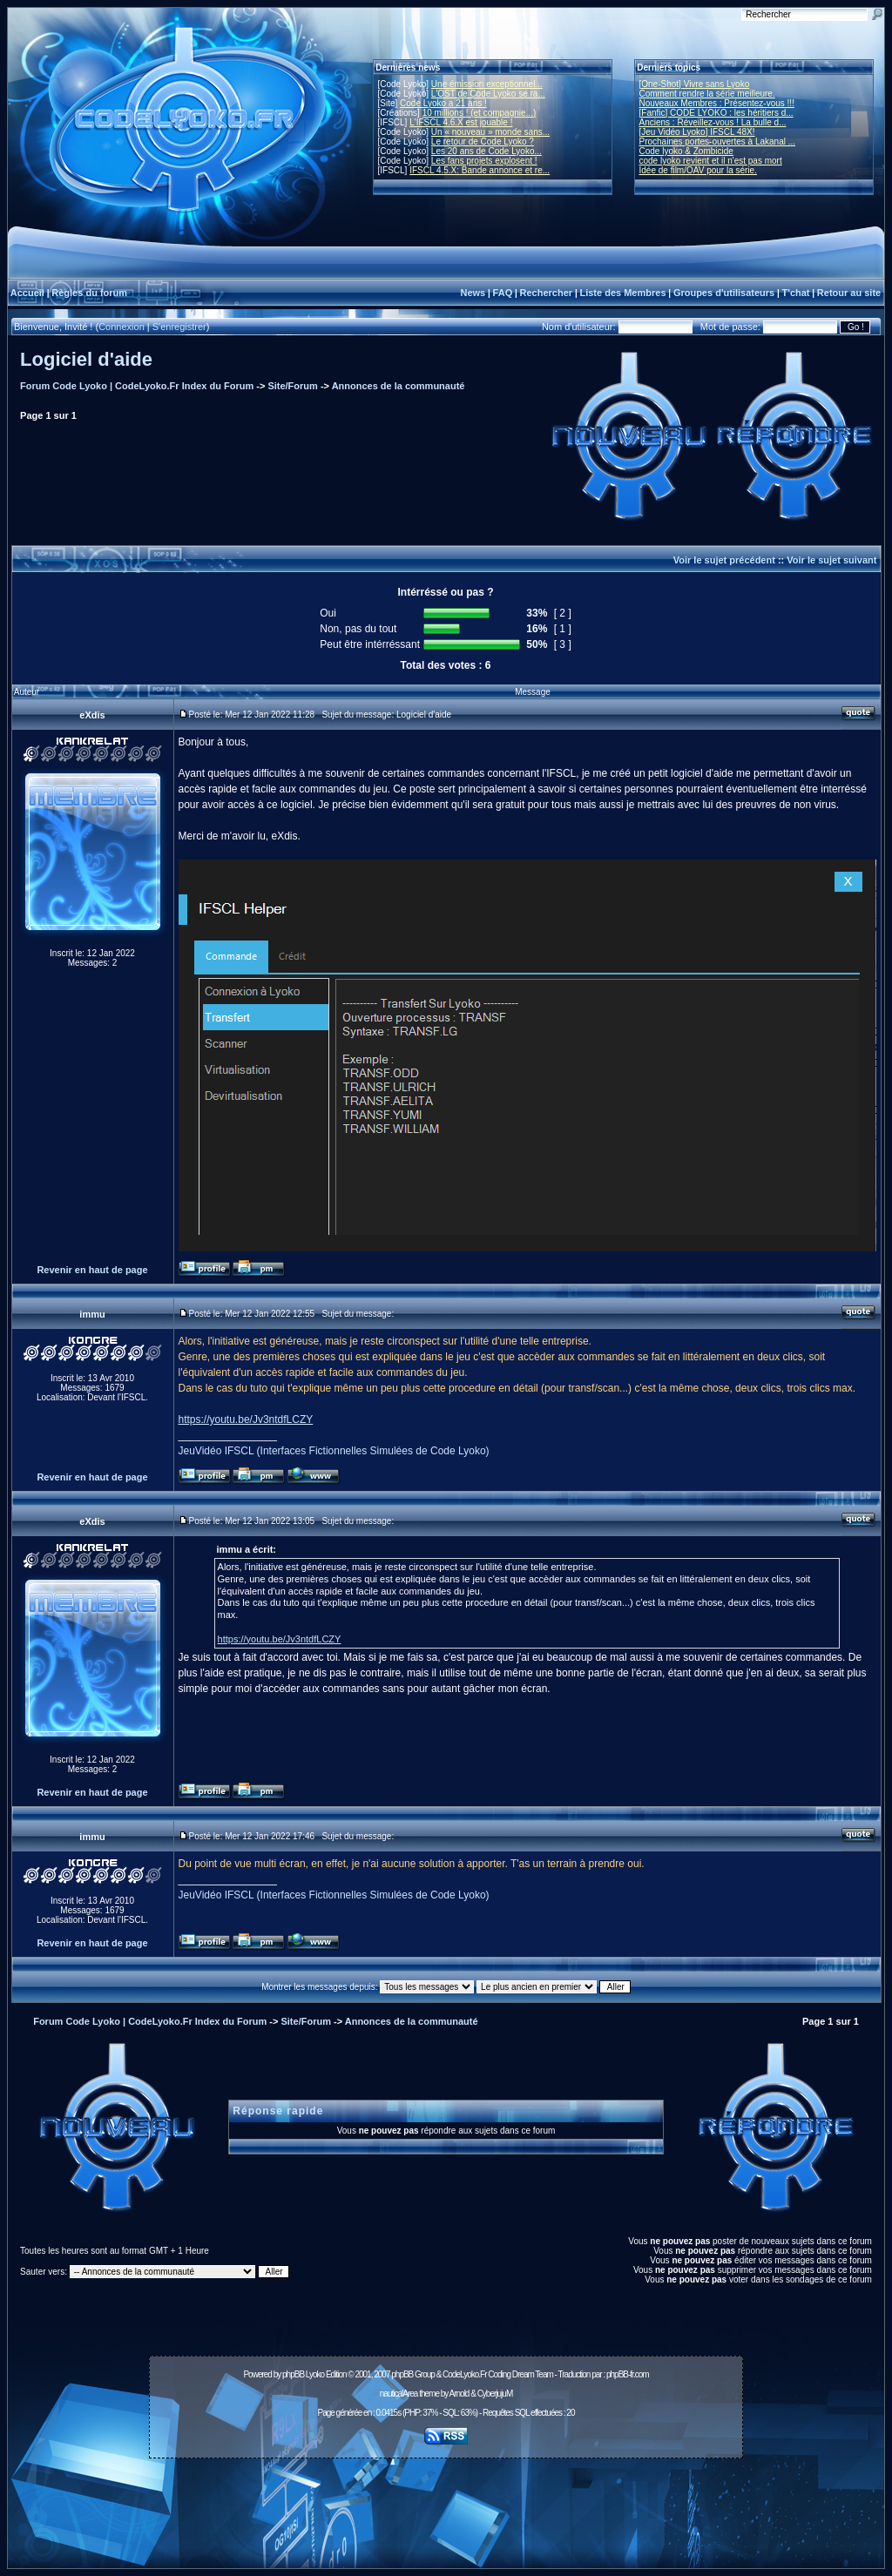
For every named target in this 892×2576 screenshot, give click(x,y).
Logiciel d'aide (86, 359)
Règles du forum (89, 292)
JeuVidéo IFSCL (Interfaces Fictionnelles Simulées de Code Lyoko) (334, 1451)
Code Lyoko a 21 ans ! (443, 103)
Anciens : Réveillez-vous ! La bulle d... (713, 122)
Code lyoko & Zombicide (686, 151)
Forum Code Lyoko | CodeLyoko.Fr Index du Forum (136, 386)
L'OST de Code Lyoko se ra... (488, 93)
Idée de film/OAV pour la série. (698, 170)
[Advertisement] (446, 2504)
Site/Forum (292, 386)
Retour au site (849, 292)
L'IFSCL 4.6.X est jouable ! (460, 122)
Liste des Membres (622, 292)
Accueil (27, 292)
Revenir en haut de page (92, 1269)
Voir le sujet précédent (724, 560)
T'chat (796, 292)
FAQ (503, 292)
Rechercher (546, 292)
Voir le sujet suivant (831, 560)
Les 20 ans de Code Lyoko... (486, 151)
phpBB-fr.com (627, 2374)
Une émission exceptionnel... (487, 84)
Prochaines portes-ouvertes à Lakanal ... (717, 141)
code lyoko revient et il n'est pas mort (710, 160)
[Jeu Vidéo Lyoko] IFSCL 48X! (697, 132)
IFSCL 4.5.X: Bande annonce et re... (479, 170)
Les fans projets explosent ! (484, 160)
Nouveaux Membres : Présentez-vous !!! (716, 103)
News (472, 292)
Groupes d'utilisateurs (723, 292)
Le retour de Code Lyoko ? (482, 141)
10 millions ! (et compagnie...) (479, 113)
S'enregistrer (179, 326)
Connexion (121, 326)
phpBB (293, 2374)
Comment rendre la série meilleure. (707, 93)
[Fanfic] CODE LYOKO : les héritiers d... (716, 113)
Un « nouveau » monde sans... (490, 132)
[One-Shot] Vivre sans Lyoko (694, 84)
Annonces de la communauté (398, 386)
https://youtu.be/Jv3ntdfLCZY (246, 1419)
